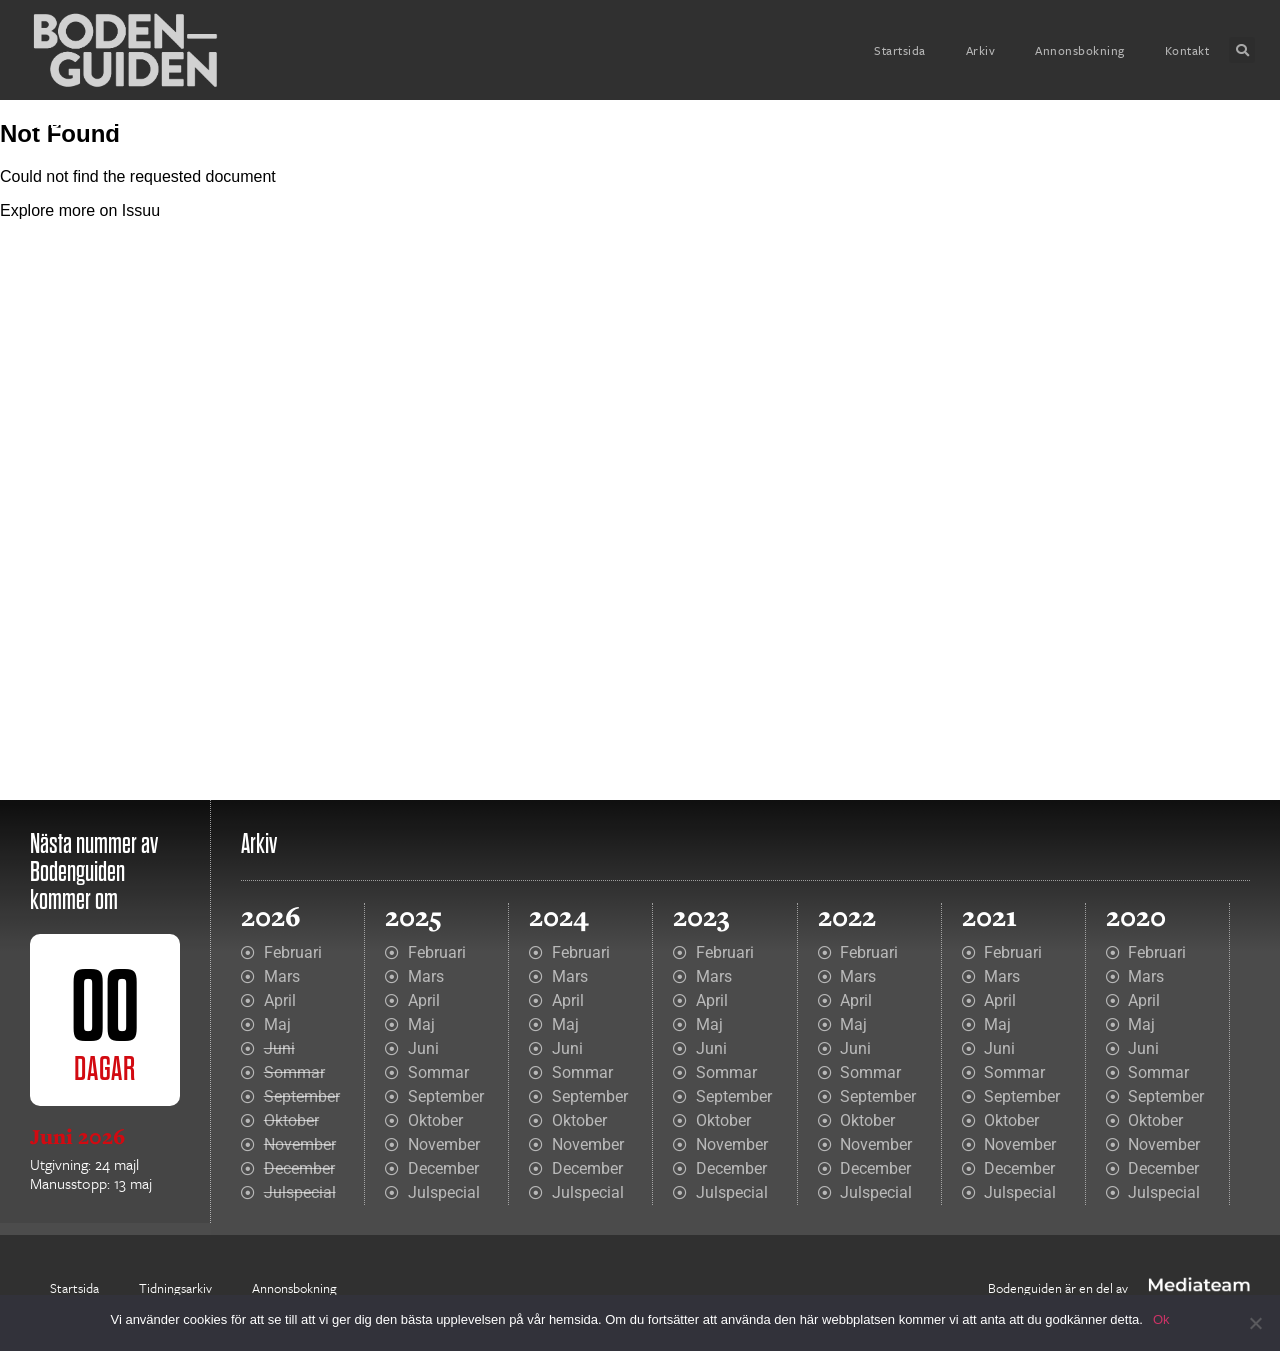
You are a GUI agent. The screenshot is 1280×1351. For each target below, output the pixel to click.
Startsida (900, 50)
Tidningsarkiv (175, 1288)
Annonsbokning (1080, 50)
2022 (847, 916)
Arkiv (981, 50)
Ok (1161, 1319)
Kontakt (1187, 50)
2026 (271, 916)
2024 (559, 916)
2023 (701, 916)
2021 (989, 916)
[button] (1242, 50)
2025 (413, 916)
